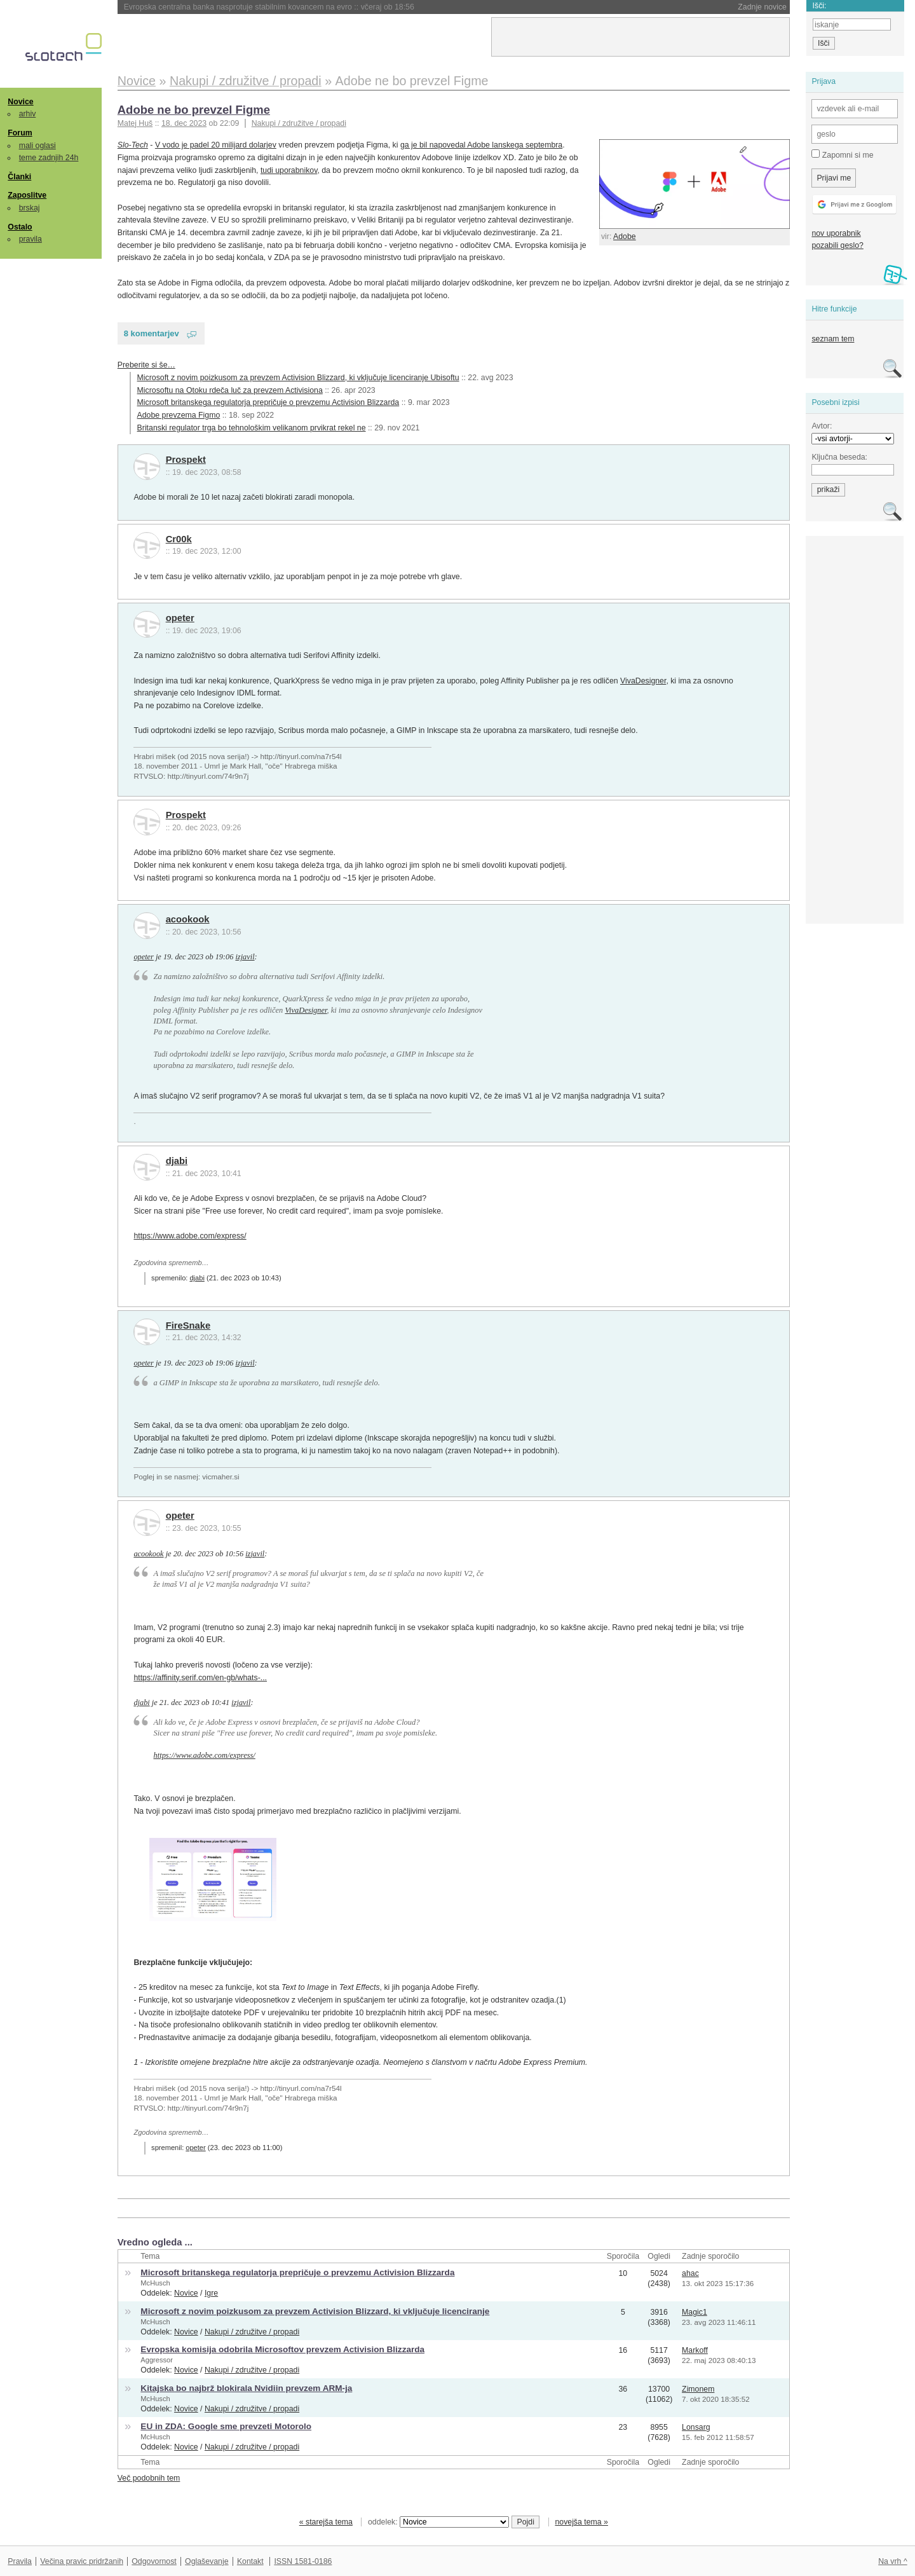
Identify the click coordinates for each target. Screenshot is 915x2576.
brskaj (29, 207)
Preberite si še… (146, 364)
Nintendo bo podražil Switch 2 (207, 7)
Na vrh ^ (892, 2561)
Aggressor (156, 2360)
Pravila (20, 2561)
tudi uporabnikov (289, 170)
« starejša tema (326, 2522)
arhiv (27, 113)
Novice (20, 101)
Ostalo (20, 227)
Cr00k (179, 539)
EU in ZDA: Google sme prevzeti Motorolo (225, 2426)
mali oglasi (37, 145)
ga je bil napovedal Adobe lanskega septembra (481, 144)
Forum (20, 132)
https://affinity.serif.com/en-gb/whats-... (200, 1677)
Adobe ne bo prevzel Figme (194, 109)
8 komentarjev (151, 333)
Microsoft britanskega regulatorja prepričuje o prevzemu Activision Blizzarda (268, 402)
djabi (176, 1161)
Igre (211, 2293)
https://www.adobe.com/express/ (189, 1235)
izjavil (244, 956)
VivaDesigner (643, 680)
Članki (19, 176)
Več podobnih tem (149, 2478)
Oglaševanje (206, 2561)
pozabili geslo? (837, 245)
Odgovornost (154, 2561)
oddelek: (438, 2522)
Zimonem (698, 2389)
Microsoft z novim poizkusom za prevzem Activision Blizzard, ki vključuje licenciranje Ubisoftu (298, 377)
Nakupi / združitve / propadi (299, 123)
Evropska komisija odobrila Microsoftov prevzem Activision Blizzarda (282, 2349)
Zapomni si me (842, 154)
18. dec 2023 (184, 123)
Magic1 (694, 2312)
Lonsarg (696, 2427)
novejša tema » (581, 2522)
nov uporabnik (835, 233)
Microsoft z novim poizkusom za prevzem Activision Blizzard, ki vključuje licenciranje (314, 2311)
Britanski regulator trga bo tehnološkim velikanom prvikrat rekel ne (251, 427)
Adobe (624, 236)
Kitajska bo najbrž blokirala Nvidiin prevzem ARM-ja (246, 2388)
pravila (30, 239)
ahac (690, 2273)
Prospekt (186, 460)
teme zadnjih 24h (49, 157)
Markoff (695, 2350)
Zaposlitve (27, 195)
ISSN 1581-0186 (303, 2561)
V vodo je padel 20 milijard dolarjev (215, 144)
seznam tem (832, 338)
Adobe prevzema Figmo (178, 415)
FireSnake (188, 1325)
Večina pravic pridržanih (81, 2561)
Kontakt (250, 2561)
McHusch (155, 2283)
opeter (180, 618)
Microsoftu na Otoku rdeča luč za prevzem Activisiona (230, 390)
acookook (188, 919)
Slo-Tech (133, 144)
